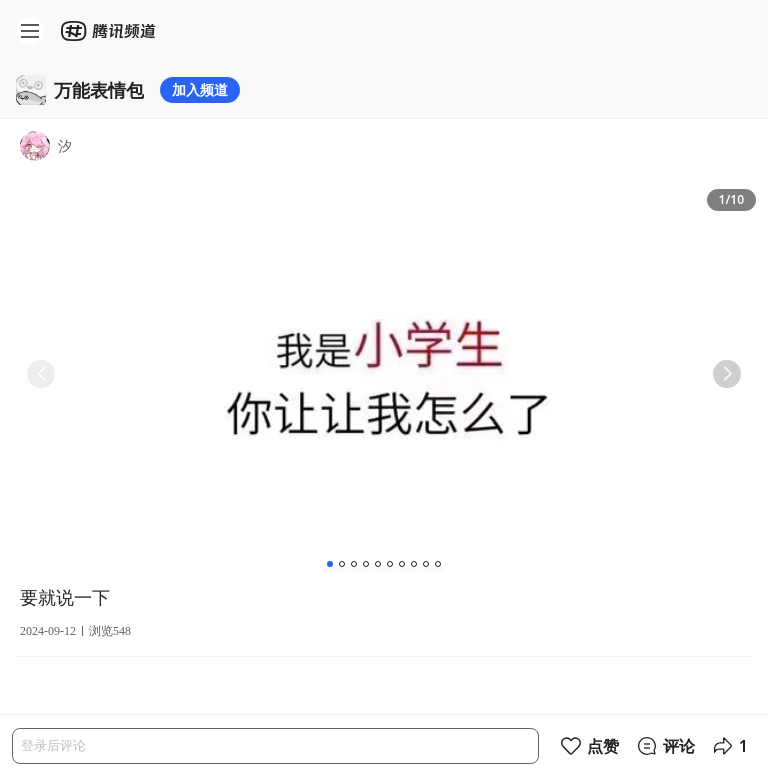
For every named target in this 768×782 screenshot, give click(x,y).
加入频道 (200, 89)
